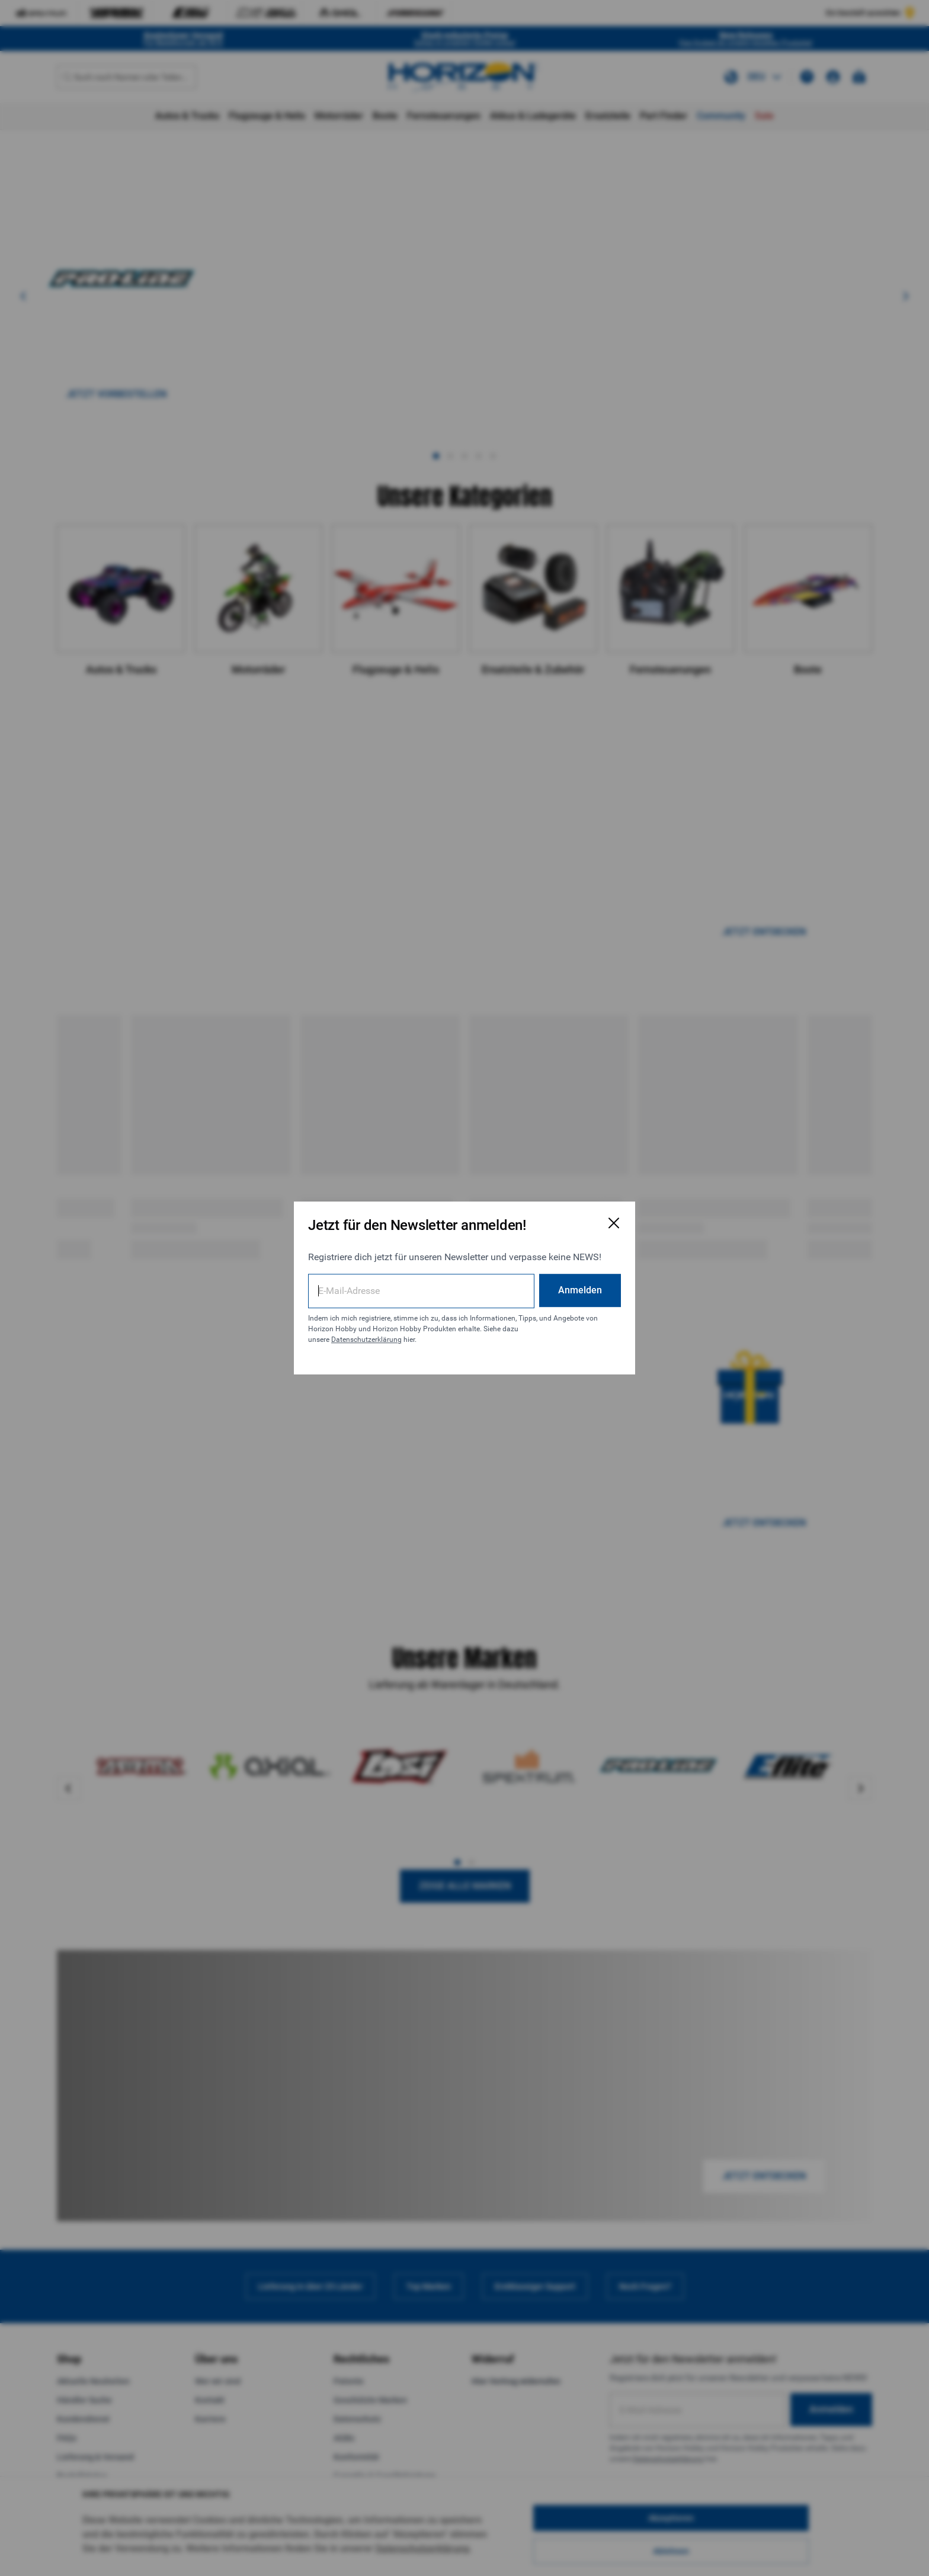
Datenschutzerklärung (366, 1339)
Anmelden (580, 1290)
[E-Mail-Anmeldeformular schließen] (614, 1223)
